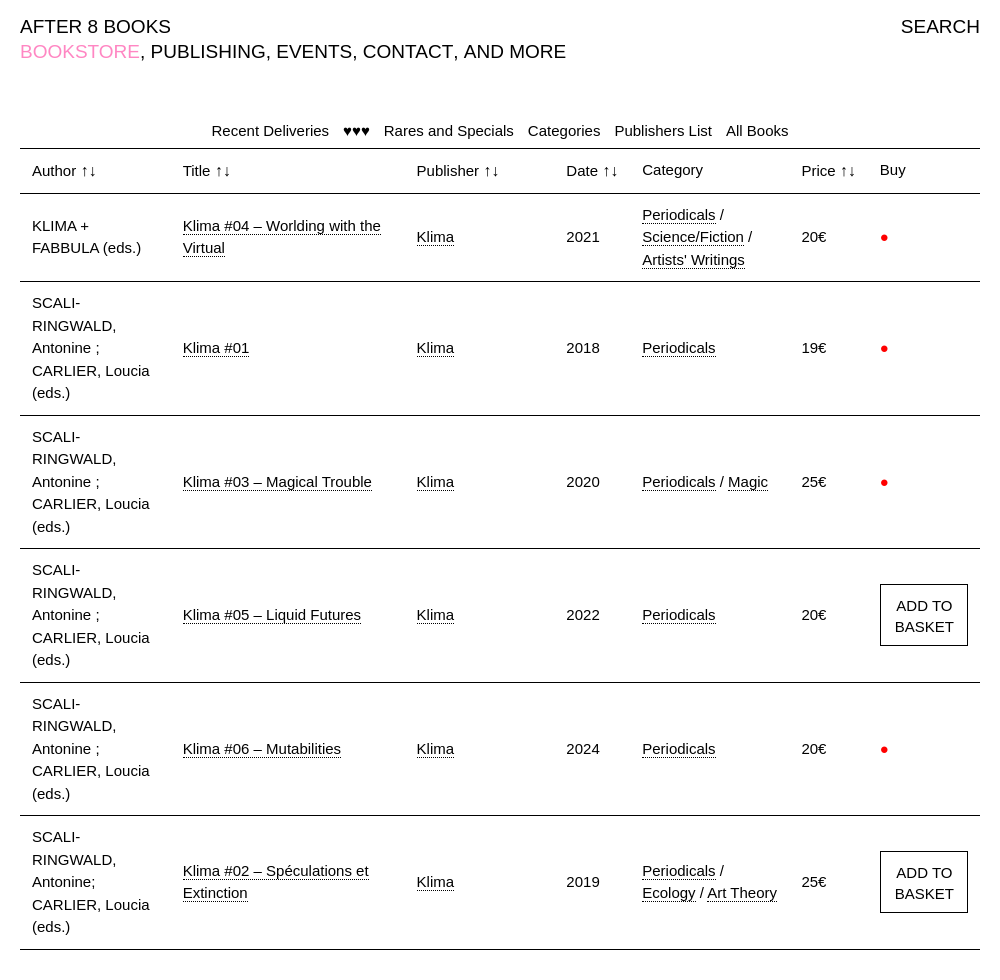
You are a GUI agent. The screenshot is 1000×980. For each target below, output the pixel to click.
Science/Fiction (693, 236)
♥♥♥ (356, 130)
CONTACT (408, 51)
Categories (564, 130)
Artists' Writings (693, 259)
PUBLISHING (208, 51)
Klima (436, 236)
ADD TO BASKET (924, 616)
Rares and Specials (449, 130)
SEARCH (940, 26)
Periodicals (678, 214)
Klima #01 (216, 347)
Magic (748, 481)
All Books (757, 130)
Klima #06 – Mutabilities (262, 748)
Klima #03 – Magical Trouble (277, 481)
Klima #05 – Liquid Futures (272, 614)
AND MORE (515, 51)
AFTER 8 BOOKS (95, 26)
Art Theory (742, 892)
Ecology (668, 892)
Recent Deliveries (271, 130)
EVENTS (314, 51)
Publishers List (663, 130)
